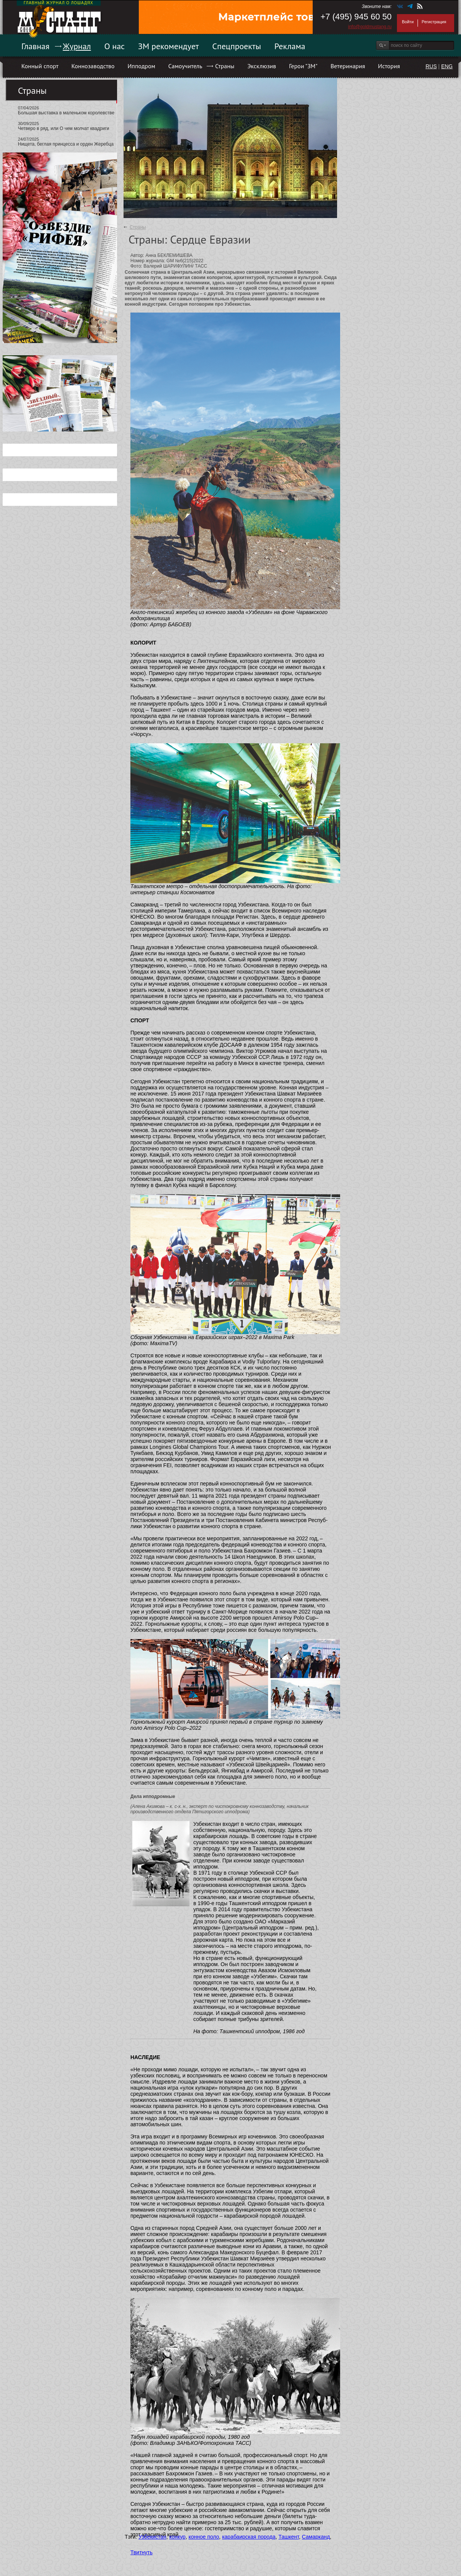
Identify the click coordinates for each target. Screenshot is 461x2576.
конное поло (203, 2537)
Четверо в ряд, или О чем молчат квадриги (63, 128)
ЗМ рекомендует (168, 46)
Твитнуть (141, 2552)
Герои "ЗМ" (303, 66)
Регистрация (434, 21)
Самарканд (316, 2537)
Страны (224, 66)
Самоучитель (185, 66)
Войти (408, 21)
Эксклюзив (261, 66)
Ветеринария (348, 66)
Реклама (290, 46)
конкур (177, 2537)
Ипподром (141, 66)
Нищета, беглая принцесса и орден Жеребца (66, 144)
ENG (447, 66)
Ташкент (288, 2537)
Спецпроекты (236, 46)
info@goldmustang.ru (370, 26)
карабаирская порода (248, 2537)
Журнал (77, 46)
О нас (114, 46)
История (389, 66)
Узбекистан (152, 2537)
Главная (35, 46)
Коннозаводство (92, 66)
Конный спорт (39, 66)
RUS (431, 66)
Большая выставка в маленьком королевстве (66, 112)
